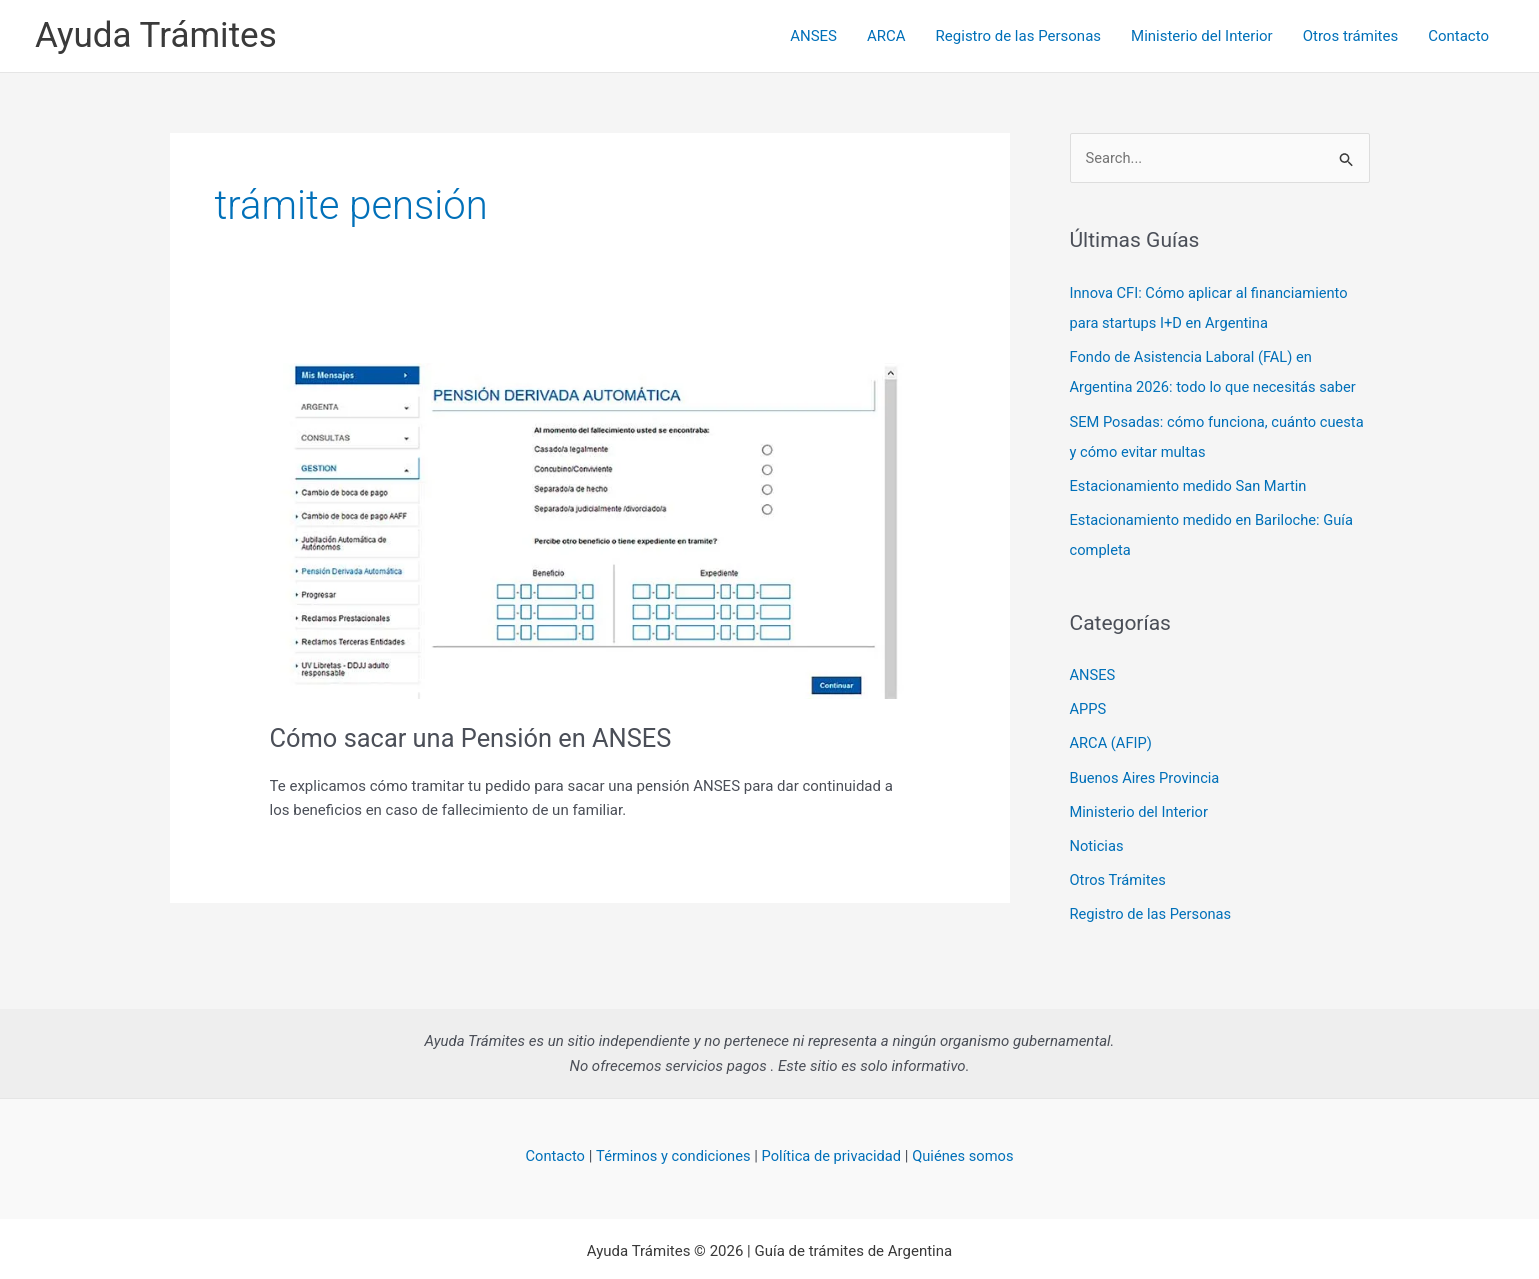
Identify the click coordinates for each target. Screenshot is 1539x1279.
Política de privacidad (832, 1151)
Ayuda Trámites (156, 35)
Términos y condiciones (671, 1151)
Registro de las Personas (1018, 36)
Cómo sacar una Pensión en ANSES (475, 738)
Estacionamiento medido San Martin (1191, 485)
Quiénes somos (967, 1151)
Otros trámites (1350, 36)
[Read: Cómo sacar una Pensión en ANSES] (590, 530)
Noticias (1097, 842)
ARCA (886, 36)
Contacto (1458, 36)
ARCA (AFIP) (1112, 740)
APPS (1089, 707)
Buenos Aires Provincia (1146, 774)
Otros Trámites (1119, 875)
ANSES (813, 36)
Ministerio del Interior (1202, 36)
